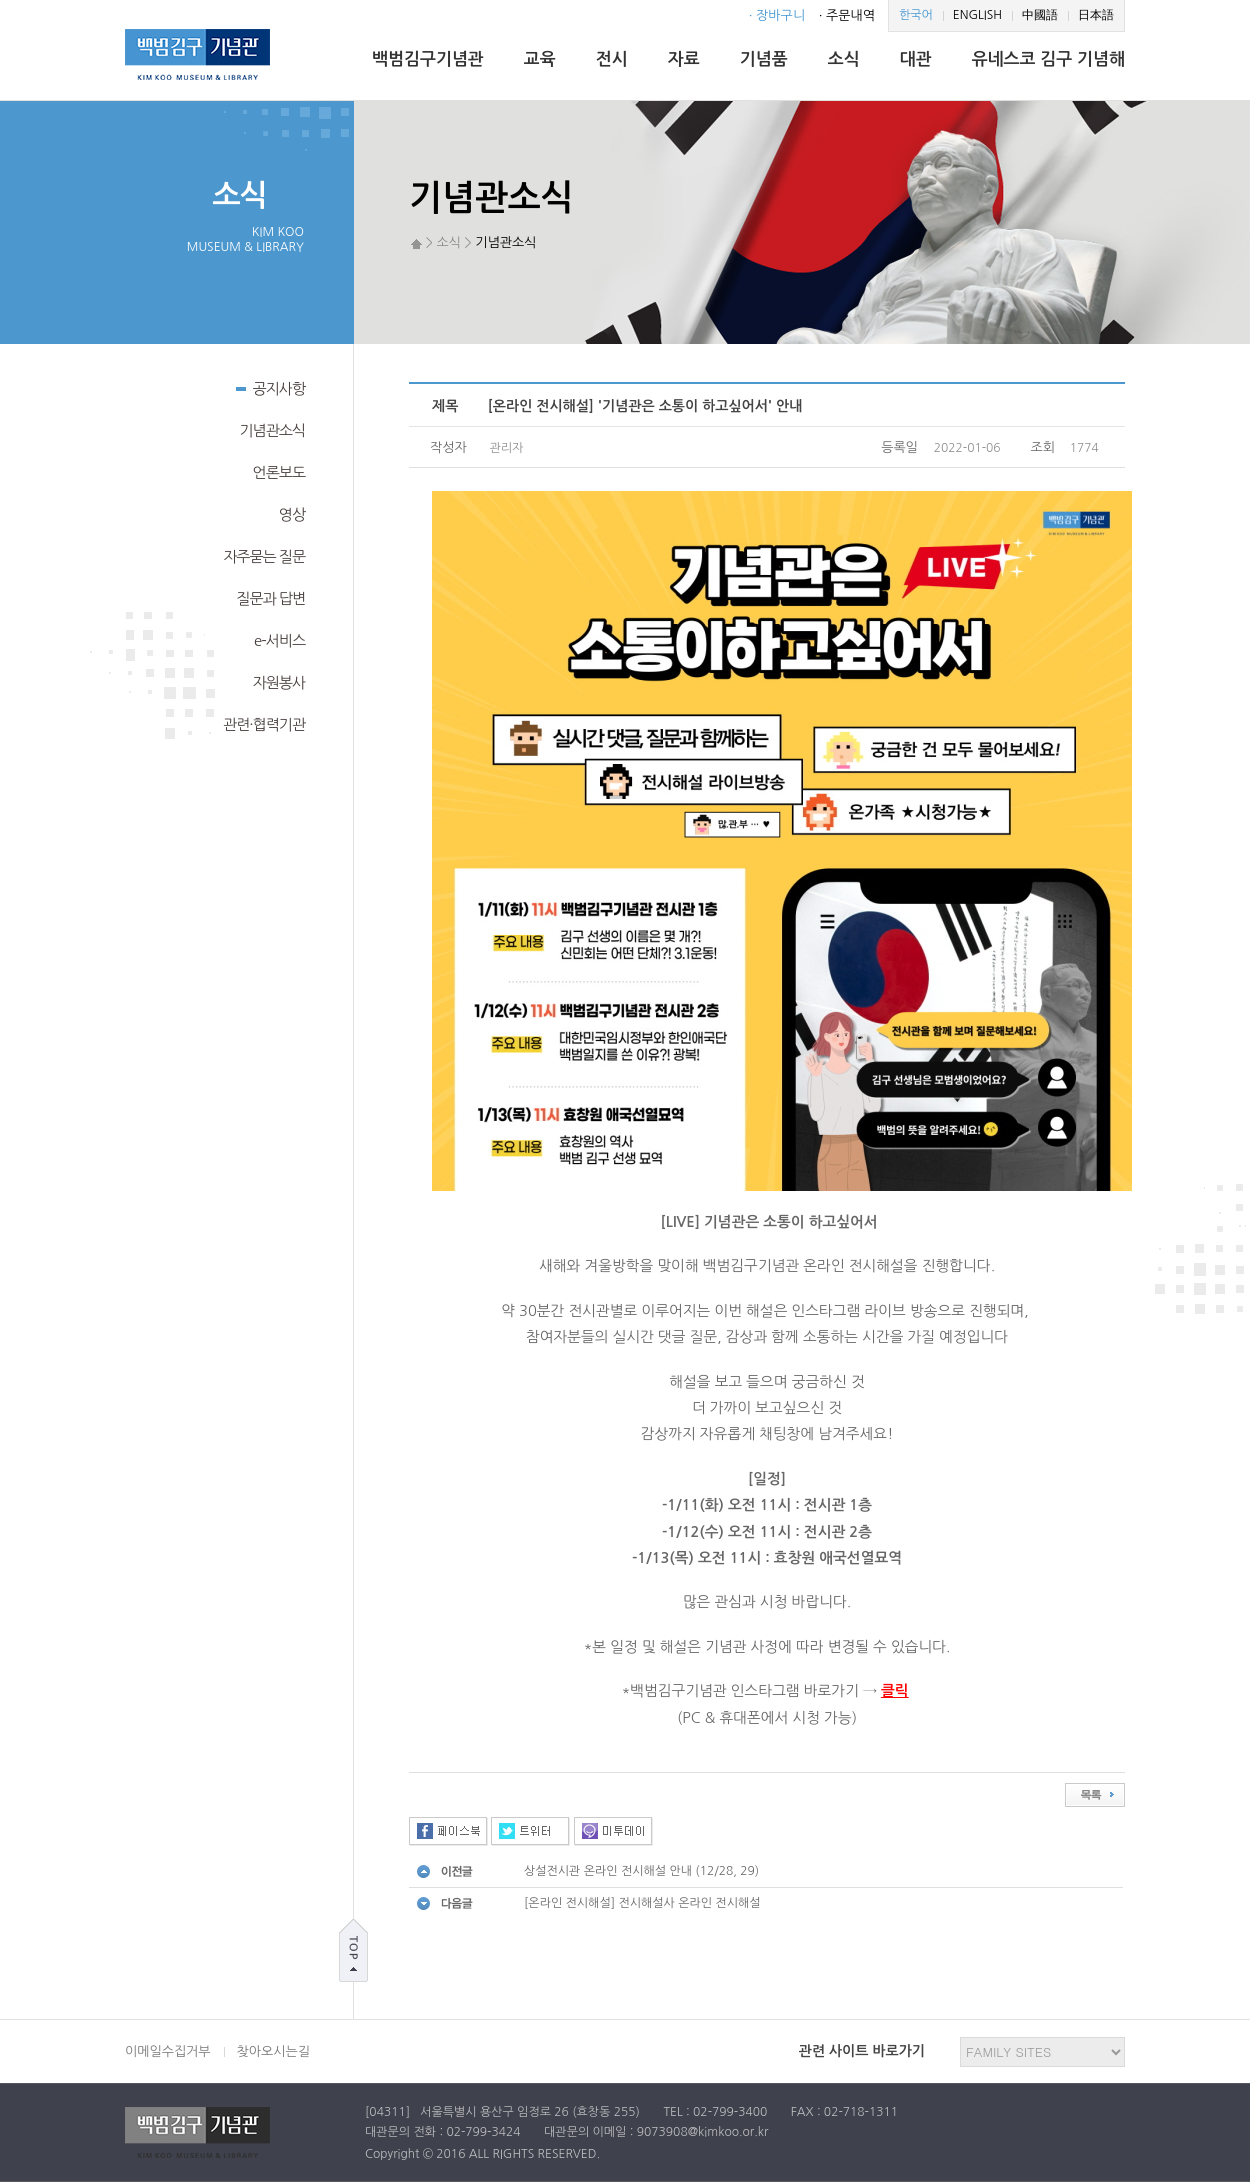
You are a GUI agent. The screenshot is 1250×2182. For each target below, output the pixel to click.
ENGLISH (977, 15)
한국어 (916, 15)
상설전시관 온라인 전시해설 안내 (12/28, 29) (641, 1871)
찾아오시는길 (273, 2051)
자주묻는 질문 (264, 556)
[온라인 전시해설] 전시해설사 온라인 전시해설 (642, 1903)
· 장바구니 (777, 15)
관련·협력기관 (264, 724)
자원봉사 (279, 682)
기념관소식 (272, 430)
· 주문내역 (847, 15)
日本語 (1096, 15)
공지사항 (270, 387)
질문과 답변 (270, 598)
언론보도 (279, 472)
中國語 (1040, 15)
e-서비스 (279, 640)
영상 (292, 514)
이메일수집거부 (168, 2051)
